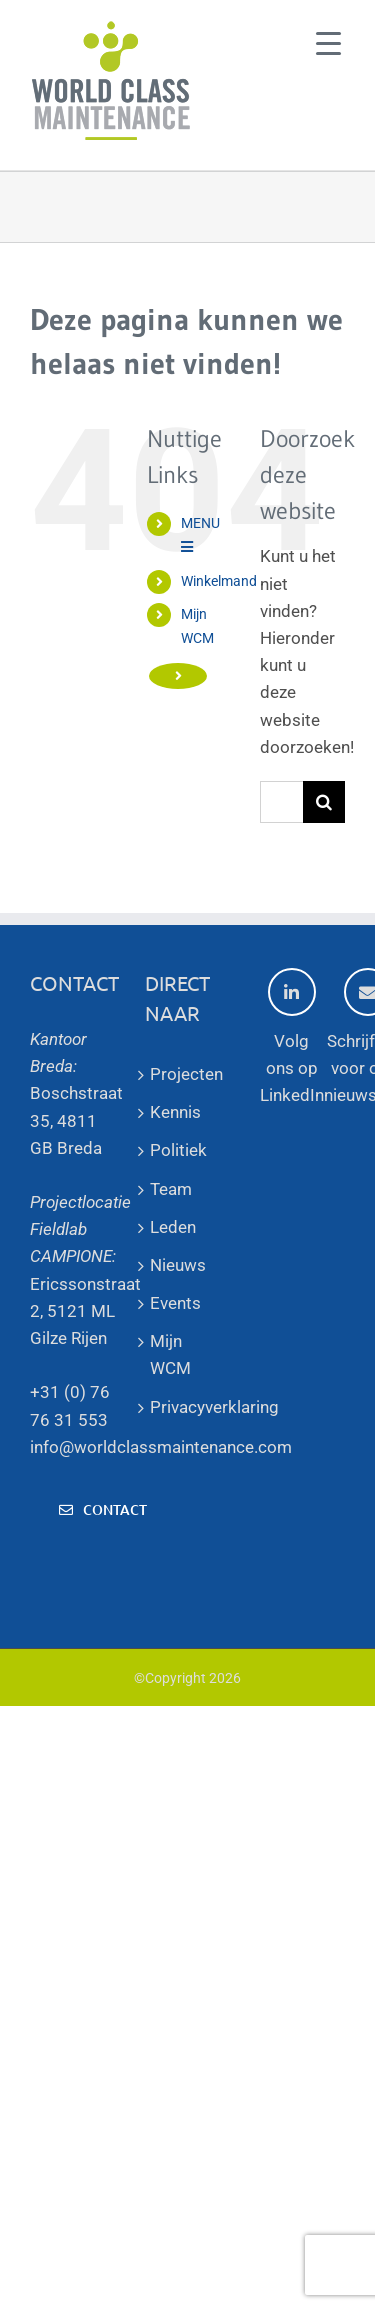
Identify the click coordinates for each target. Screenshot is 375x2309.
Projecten (186, 1074)
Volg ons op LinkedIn (292, 1036)
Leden (173, 1227)
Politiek (178, 1150)
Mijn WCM (170, 1354)
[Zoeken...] (281, 802)
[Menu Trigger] (328, 42)
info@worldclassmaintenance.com (161, 1447)
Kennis (175, 1112)
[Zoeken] (324, 802)
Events (175, 1303)
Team (171, 1189)
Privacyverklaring (187, 1407)
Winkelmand (219, 581)
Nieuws (178, 1265)
